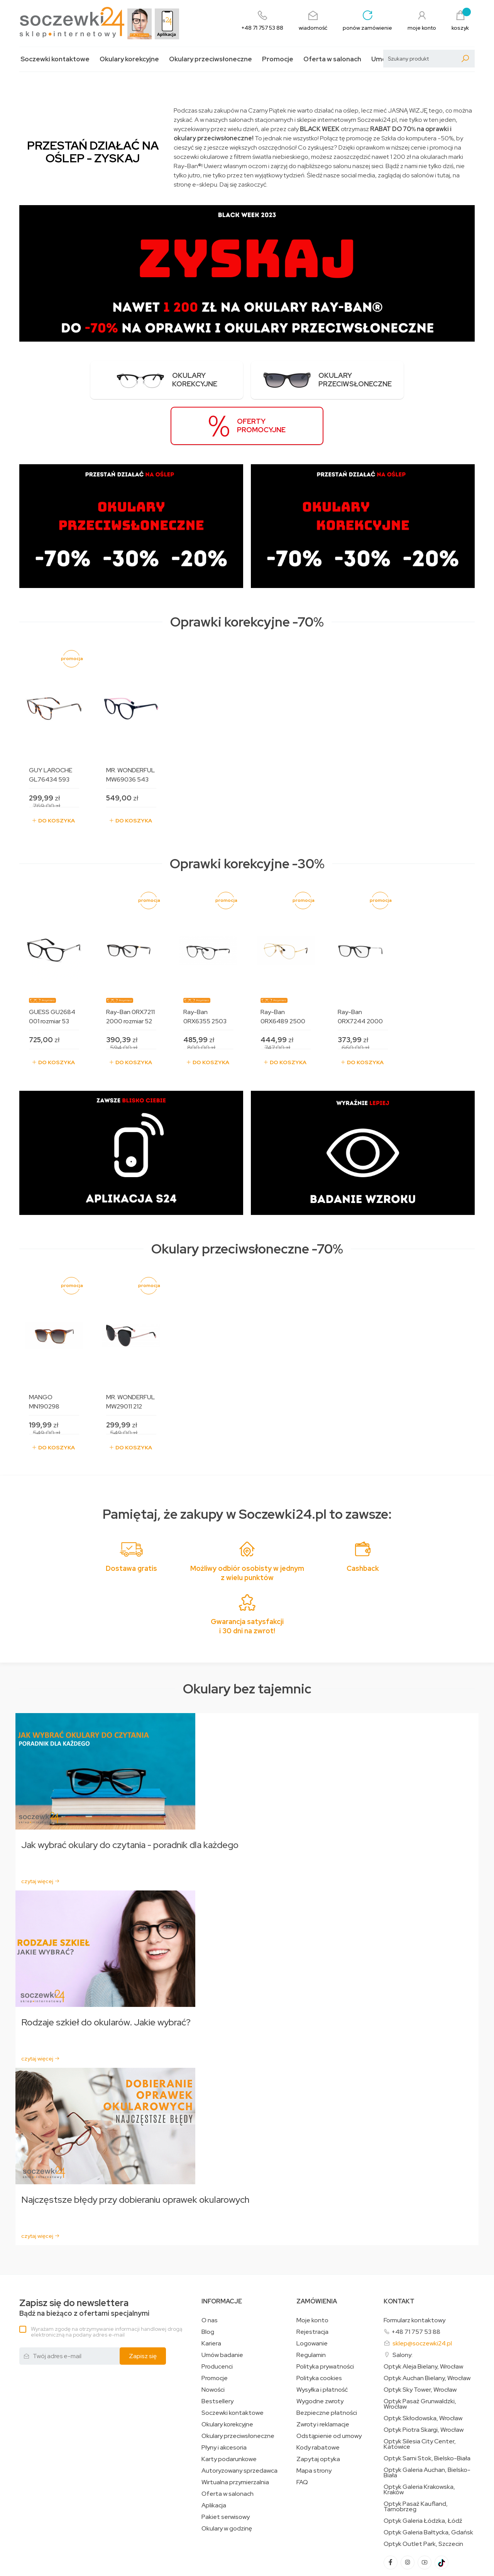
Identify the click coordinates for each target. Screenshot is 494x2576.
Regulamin (311, 2309)
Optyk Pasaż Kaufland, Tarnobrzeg (416, 2461)
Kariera (211, 2298)
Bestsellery (217, 2356)
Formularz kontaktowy (414, 2275)
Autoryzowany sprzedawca (239, 2425)
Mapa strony (314, 2425)
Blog (207, 2286)
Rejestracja (312, 2286)
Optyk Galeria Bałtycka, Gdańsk (428, 2487)
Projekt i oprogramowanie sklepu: (65, 2563)
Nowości (213, 2344)
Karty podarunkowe (229, 2414)
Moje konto (312, 2275)
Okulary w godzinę (226, 2483)
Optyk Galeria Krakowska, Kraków (419, 2444)
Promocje (277, 59)
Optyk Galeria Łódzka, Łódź (423, 2475)
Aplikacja (213, 2460)
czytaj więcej (40, 1835)
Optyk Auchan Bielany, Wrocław (427, 2333)
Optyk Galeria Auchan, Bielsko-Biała (427, 2427)
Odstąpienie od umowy (329, 2390)
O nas (209, 2275)
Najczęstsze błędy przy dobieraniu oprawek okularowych (136, 2154)
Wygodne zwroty (319, 2356)
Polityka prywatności (325, 2321)
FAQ (302, 2437)
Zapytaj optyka (318, 2414)
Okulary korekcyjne (129, 59)
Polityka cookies (319, 2333)
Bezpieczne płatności (326, 2367)
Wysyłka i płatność (322, 2344)
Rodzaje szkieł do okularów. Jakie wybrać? (107, 1977)
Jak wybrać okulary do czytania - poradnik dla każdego (131, 1799)
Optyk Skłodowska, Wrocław (423, 2373)
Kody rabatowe (318, 2402)
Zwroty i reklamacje (322, 2379)
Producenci (217, 2321)
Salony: (402, 2309)
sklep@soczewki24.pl (422, 2298)
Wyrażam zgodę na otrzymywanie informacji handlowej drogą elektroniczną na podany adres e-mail (106, 2286)
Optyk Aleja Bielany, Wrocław (423, 2321)
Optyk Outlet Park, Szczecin (423, 2498)
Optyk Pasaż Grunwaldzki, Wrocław (420, 2358)
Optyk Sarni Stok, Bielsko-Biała (427, 2413)
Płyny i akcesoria (224, 2402)
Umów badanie (222, 2309)
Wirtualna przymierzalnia (235, 2437)
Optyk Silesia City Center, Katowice (420, 2398)
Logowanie (312, 2298)
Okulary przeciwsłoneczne (210, 59)
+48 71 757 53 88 (415, 2286)
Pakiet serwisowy (225, 2471)
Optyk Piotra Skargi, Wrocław (424, 2384)
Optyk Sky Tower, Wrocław (420, 2344)
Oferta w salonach (332, 59)
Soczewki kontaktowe (55, 59)
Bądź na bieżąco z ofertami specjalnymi (84, 2262)
